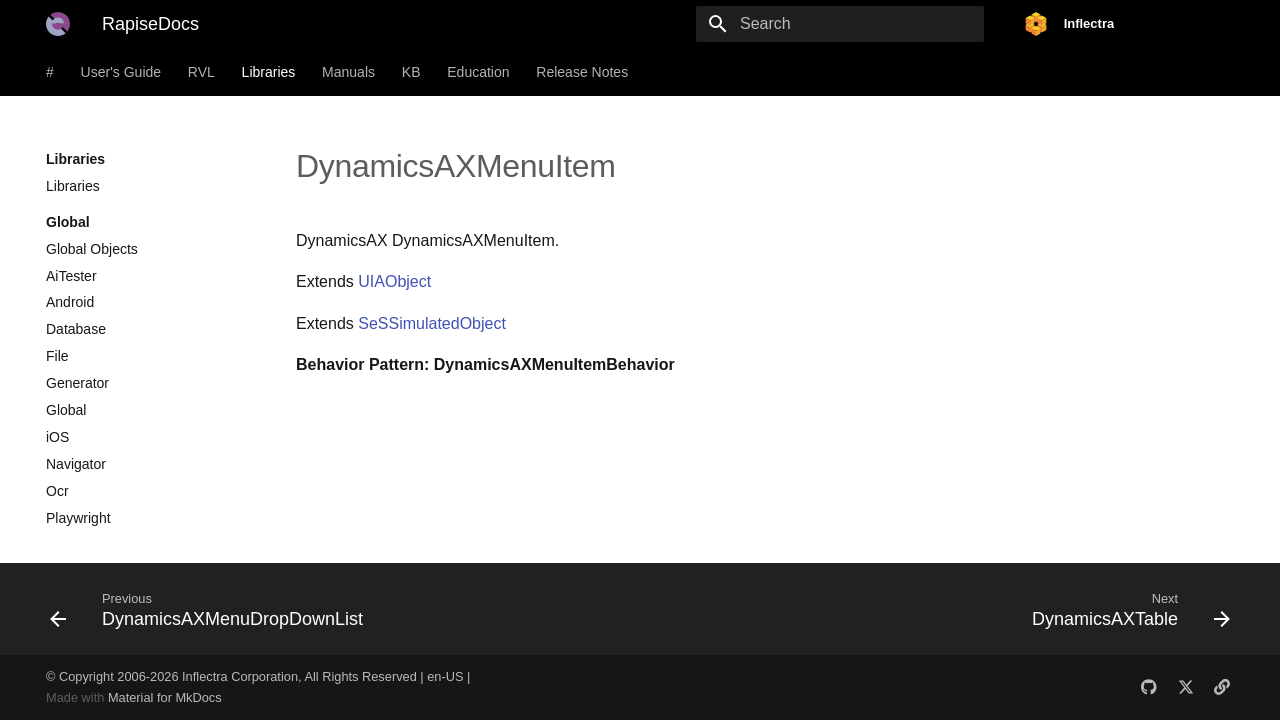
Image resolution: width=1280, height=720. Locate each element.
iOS (57, 437)
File (57, 356)
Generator (77, 383)
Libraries (269, 72)
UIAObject (394, 281)
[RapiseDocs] (58, 24)
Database (76, 329)
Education (478, 72)
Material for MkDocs (165, 697)
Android (70, 302)
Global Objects (92, 249)
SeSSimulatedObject (432, 323)
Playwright (78, 518)
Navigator (76, 464)
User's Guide (121, 72)
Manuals (348, 72)
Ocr (57, 491)
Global (66, 410)
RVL (201, 72)
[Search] (867, 24)
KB (411, 72)
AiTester (71, 276)
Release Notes (582, 72)
